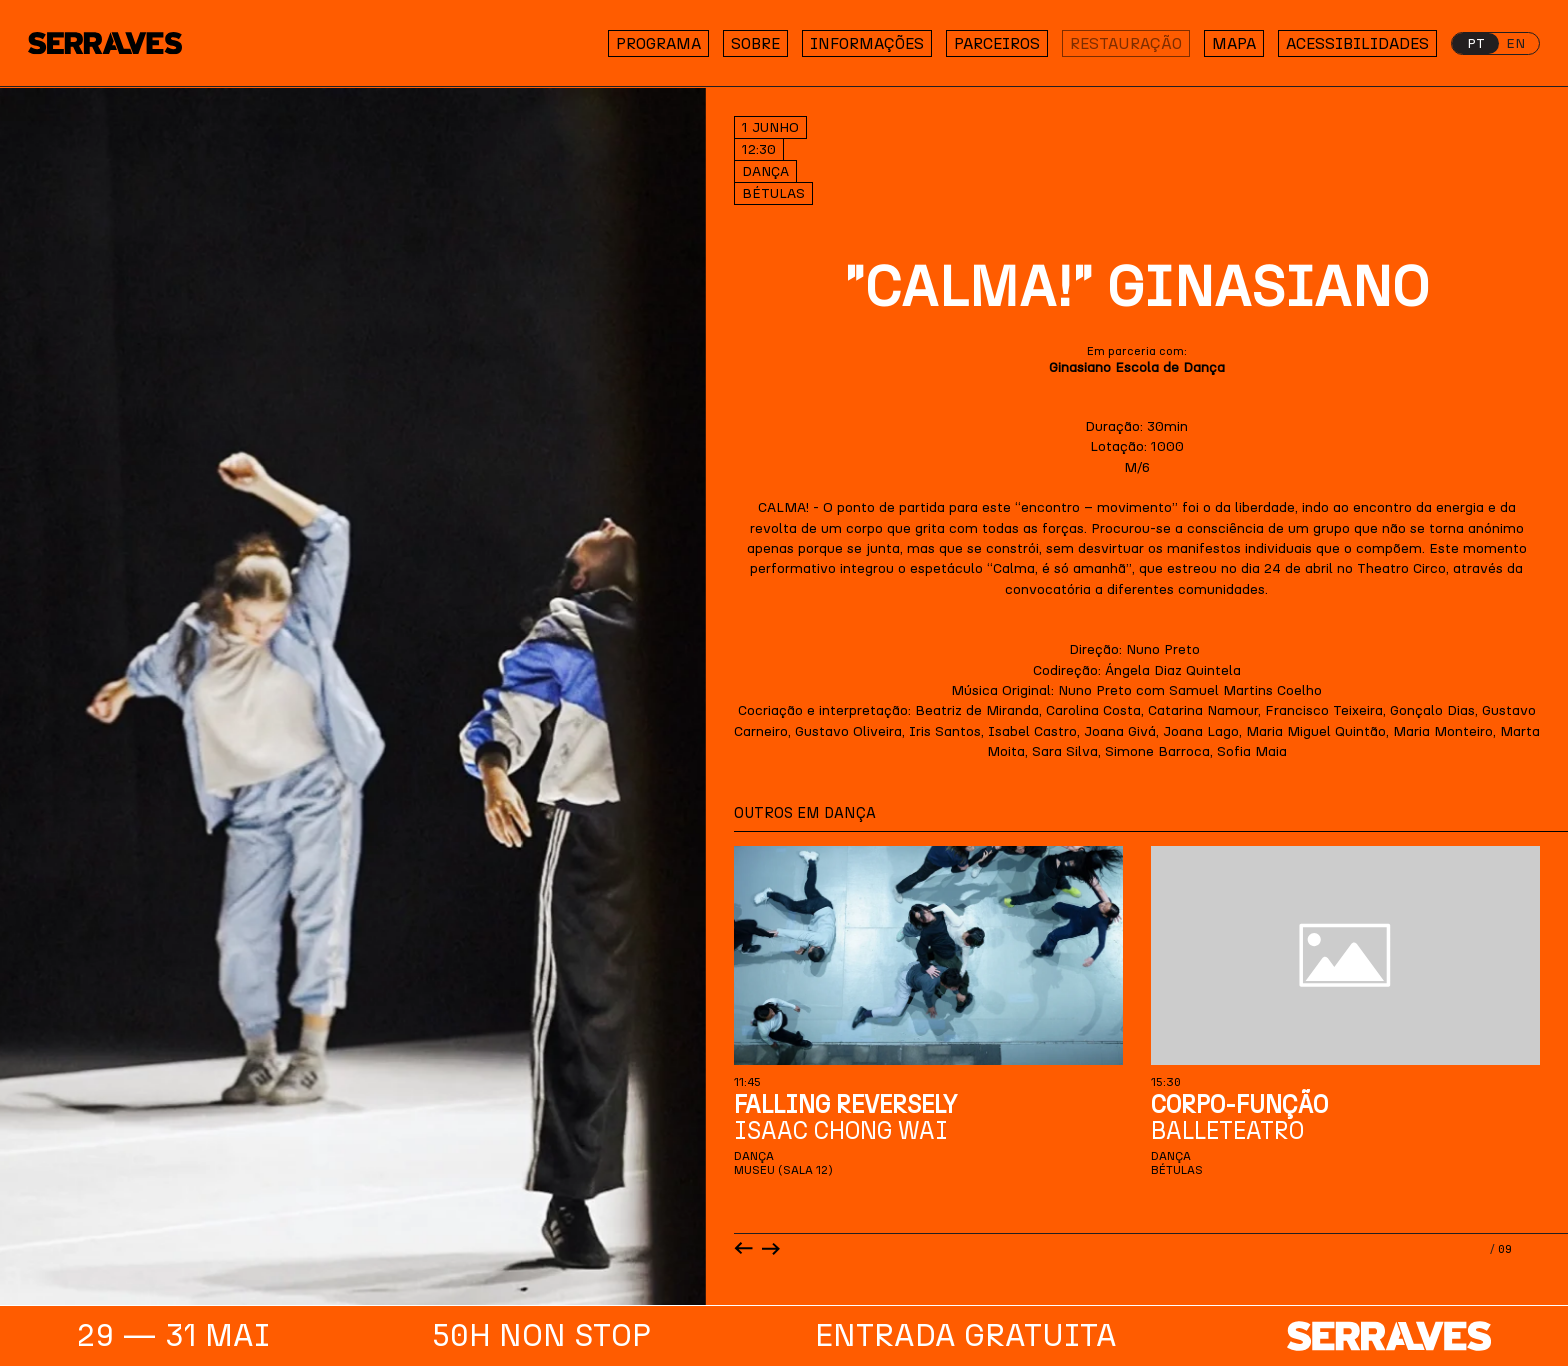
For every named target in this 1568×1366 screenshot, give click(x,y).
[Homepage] (118, 43)
